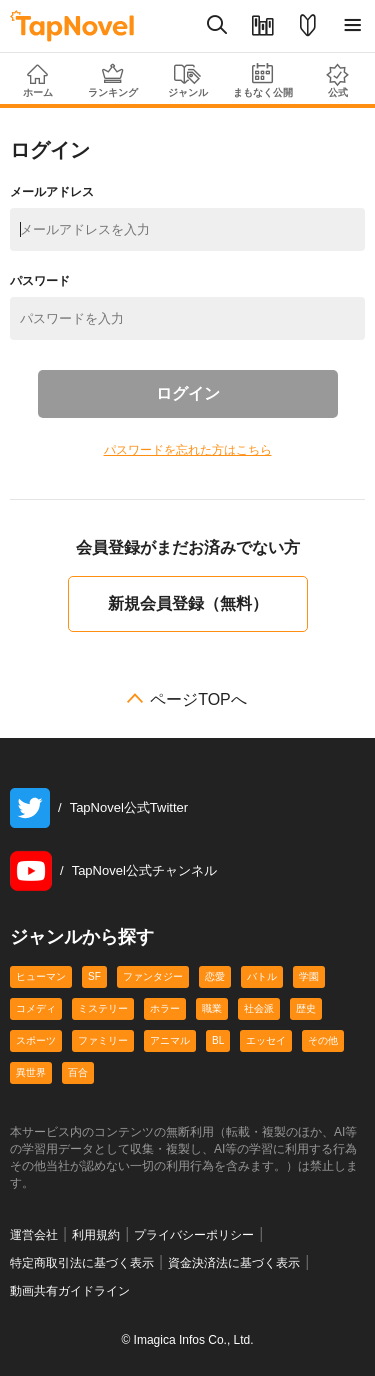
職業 (212, 1008)
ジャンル (187, 81)
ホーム (37, 81)
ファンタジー (153, 976)
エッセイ (266, 1040)
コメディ (36, 1008)
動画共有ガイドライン (70, 1291)
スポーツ (36, 1040)
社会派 (259, 1008)
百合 (78, 1072)
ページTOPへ (198, 700)
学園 (309, 976)
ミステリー (103, 1008)
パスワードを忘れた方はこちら (188, 450)
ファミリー (103, 1040)
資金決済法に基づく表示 (234, 1263)
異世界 (31, 1072)
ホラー (165, 1008)
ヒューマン (41, 976)
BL (218, 1040)
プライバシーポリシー (194, 1235)
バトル (262, 976)
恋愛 (215, 976)
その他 (323, 1040)
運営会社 (34, 1235)
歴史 (306, 1008)
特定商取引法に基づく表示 (82, 1263)
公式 (337, 80)
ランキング (112, 80)
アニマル (170, 1040)
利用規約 (96, 1235)
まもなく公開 (262, 80)
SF (94, 976)
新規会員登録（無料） (188, 603)
